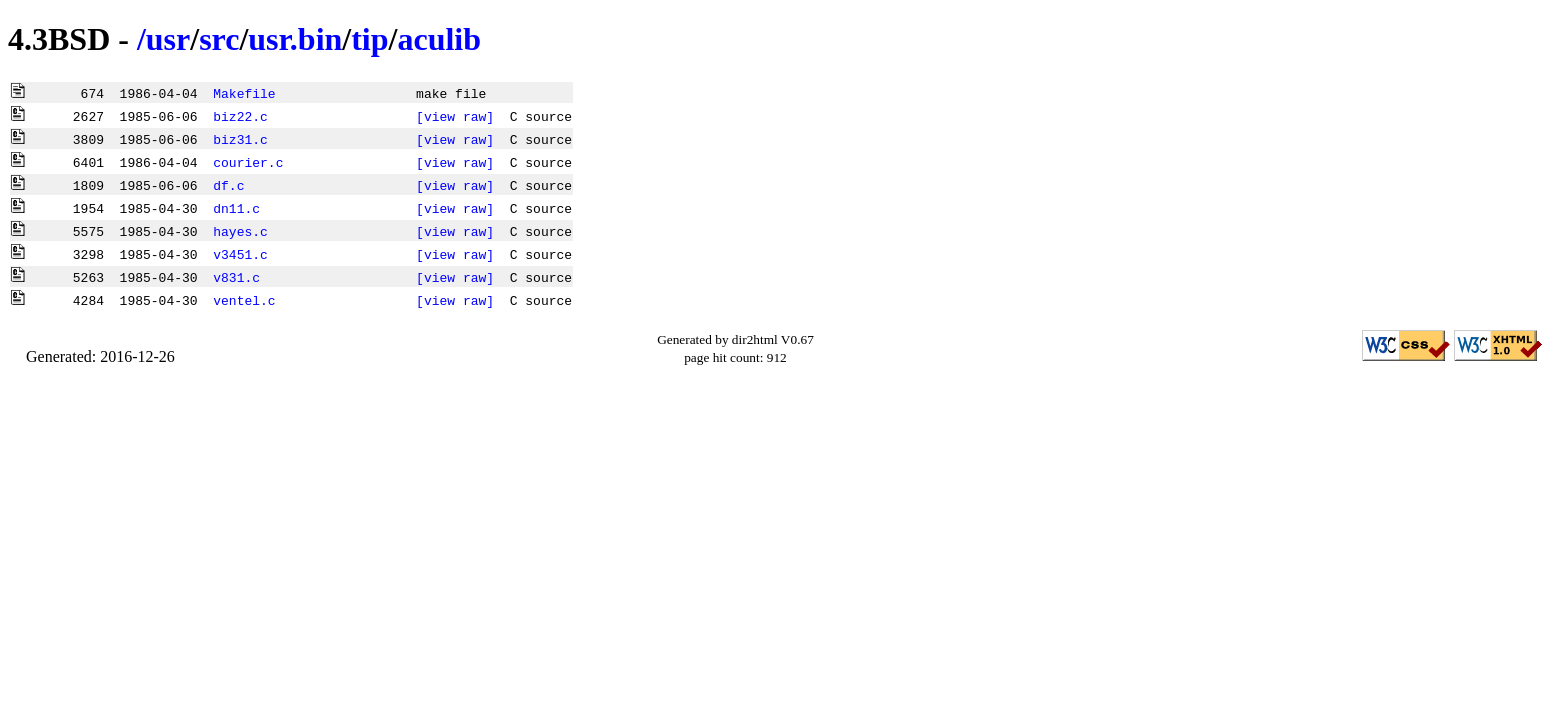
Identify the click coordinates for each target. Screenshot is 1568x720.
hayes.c (240, 231)
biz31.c (240, 139)
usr (168, 39)
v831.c (236, 277)
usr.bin (295, 39)
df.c (228, 185)
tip (369, 39)
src (219, 39)
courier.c (248, 162)
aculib (439, 39)
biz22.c (240, 116)
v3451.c (240, 254)
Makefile (244, 93)
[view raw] (455, 116)
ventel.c (244, 300)
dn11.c (236, 208)
